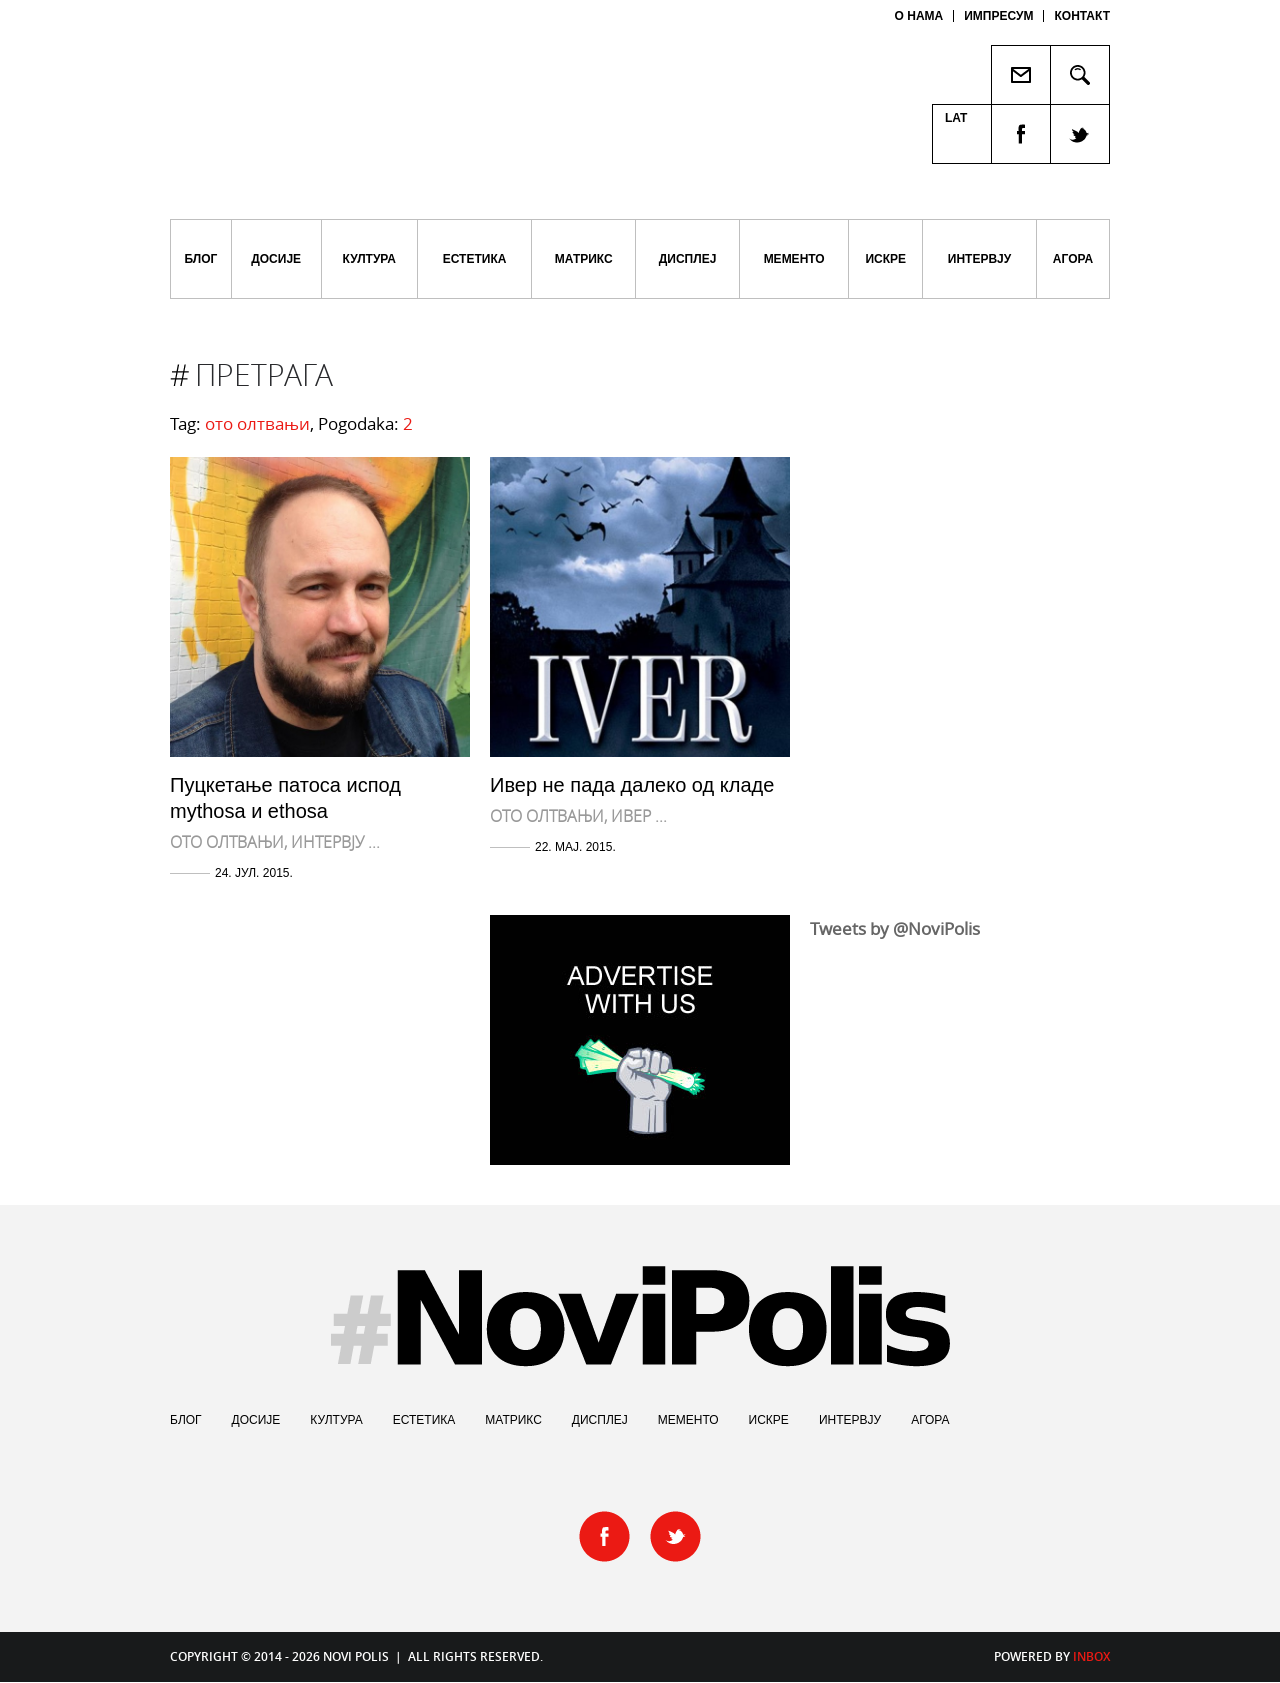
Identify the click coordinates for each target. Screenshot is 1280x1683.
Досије (276, 259)
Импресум (998, 16)
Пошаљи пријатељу (1021, 75)
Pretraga (1080, 75)
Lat (956, 118)
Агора (1073, 259)
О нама (919, 16)
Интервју (979, 259)
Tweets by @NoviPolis (895, 928)
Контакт (1082, 16)
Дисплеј (688, 259)
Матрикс (584, 259)
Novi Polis (417, 80)
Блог (200, 259)
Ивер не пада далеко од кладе (632, 785)
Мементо (794, 259)
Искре (885, 259)
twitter (1080, 134)
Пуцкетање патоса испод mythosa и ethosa (285, 798)
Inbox (1091, 1656)
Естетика (475, 259)
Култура (369, 259)
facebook (1021, 134)
